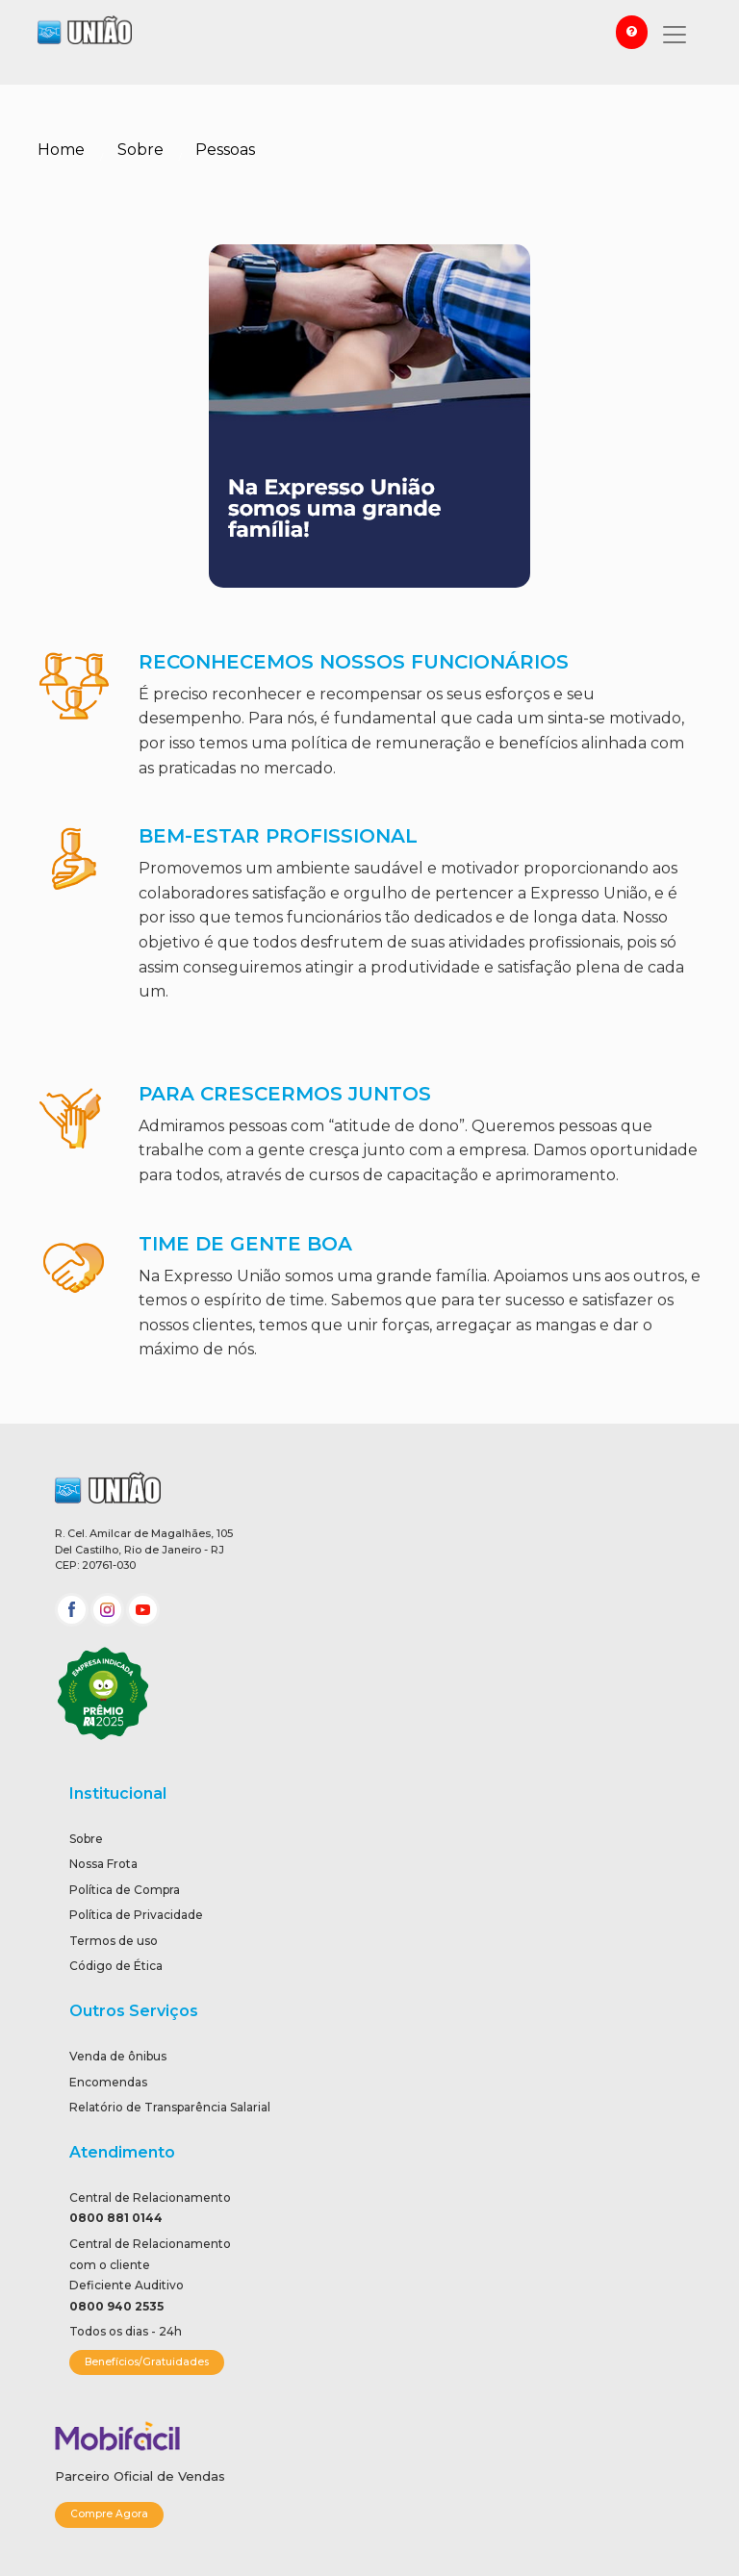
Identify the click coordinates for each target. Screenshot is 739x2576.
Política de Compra (124, 1889)
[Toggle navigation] (674, 34)
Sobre (140, 149)
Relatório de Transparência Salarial (169, 2107)
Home (61, 149)
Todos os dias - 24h (125, 2331)
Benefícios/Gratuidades (147, 2362)
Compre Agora (109, 2514)
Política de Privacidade (136, 1914)
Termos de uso (113, 1940)
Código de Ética (116, 1965)
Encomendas (108, 2082)
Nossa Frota (103, 1863)
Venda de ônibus (117, 2056)
